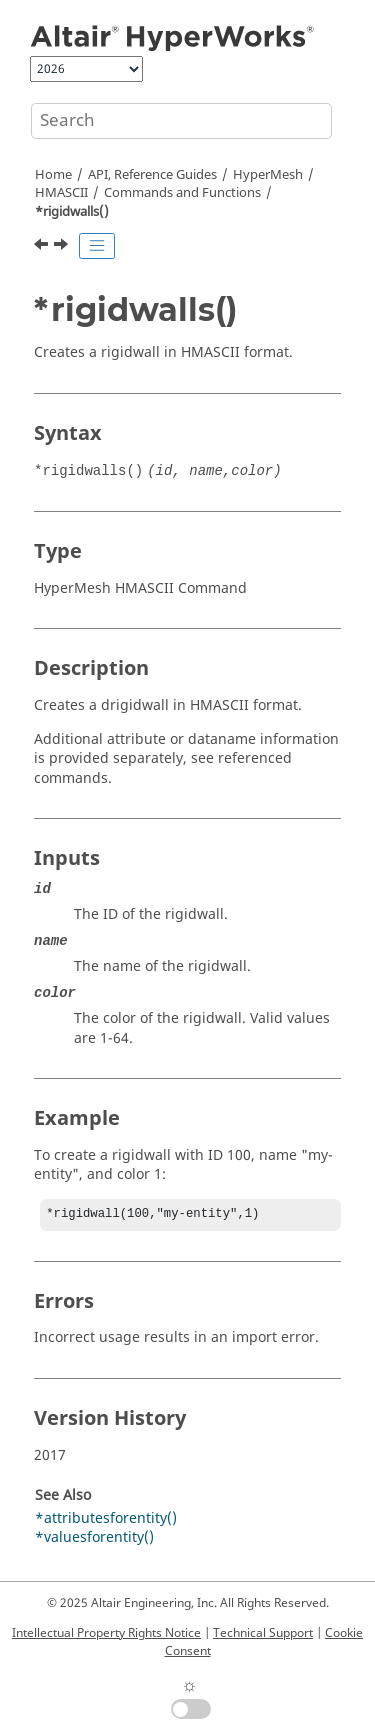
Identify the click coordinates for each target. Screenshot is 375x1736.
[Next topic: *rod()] (63, 247)
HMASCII (61, 193)
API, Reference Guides (152, 175)
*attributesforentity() (106, 1520)
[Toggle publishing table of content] (97, 246)
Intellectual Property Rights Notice (106, 1633)
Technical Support (263, 1633)
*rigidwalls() (72, 212)
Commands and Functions (182, 193)
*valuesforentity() (94, 1539)
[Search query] (181, 121)
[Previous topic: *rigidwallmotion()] (43, 247)
